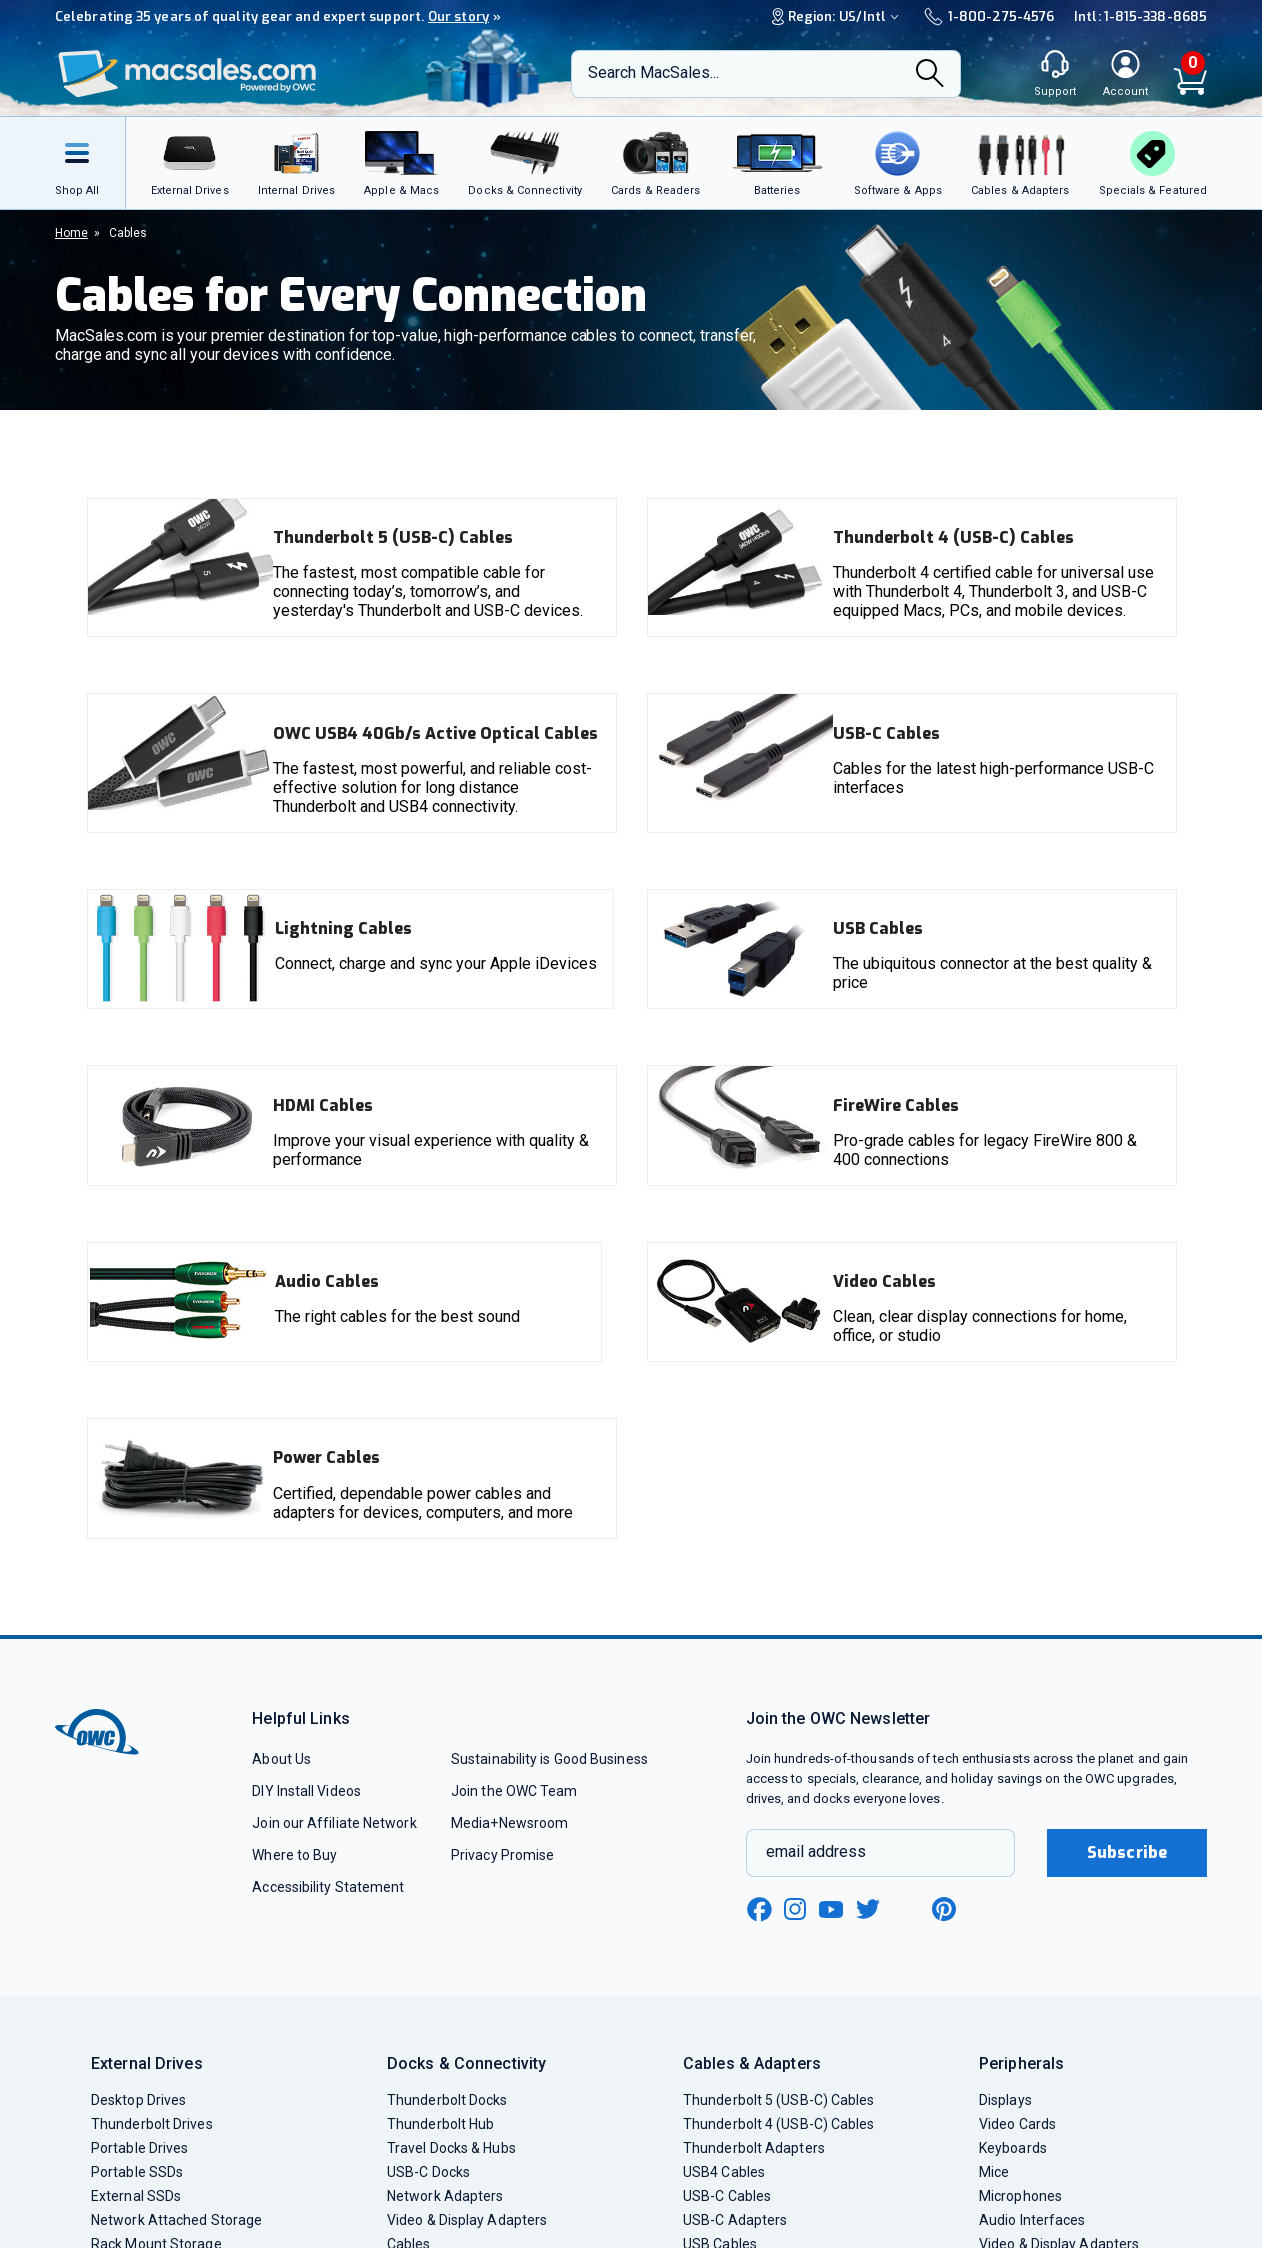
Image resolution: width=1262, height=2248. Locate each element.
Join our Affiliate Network (334, 1823)
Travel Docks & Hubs (451, 2148)
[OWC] (188, 74)
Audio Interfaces (1032, 2220)
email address (816, 1851)
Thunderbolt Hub (440, 2124)
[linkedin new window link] (907, 1909)
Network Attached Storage (176, 2220)
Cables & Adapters (752, 2063)
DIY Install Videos (306, 1791)
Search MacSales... (653, 72)
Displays (1005, 2100)
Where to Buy (294, 1855)
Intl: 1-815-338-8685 (1140, 16)
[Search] (930, 75)
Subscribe (1127, 1852)
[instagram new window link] (795, 1909)
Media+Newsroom (509, 1823)
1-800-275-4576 (989, 16)
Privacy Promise (502, 1855)
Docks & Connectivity (466, 2063)
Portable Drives (139, 2148)
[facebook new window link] (759, 1910)
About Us (281, 1759)
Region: (838, 16)
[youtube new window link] (831, 1909)
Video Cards (1017, 2124)
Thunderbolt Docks (447, 2100)
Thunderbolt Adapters (754, 2148)
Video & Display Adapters (467, 2220)
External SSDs (136, 2196)
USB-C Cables (727, 2196)
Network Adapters (445, 2196)
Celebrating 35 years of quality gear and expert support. (278, 16)
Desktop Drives (138, 2100)
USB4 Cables (724, 2172)
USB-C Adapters (735, 2220)
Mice (994, 2172)
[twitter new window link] (869, 1906)
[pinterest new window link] (944, 1909)
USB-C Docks (428, 2172)
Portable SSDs (137, 2172)
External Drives (147, 2063)
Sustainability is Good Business (549, 1759)
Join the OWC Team (514, 1791)
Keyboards (1013, 2148)
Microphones (1020, 2196)
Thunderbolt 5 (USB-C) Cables (779, 2100)
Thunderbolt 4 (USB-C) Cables (779, 2124)
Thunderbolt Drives (152, 2124)
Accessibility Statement (328, 1887)
